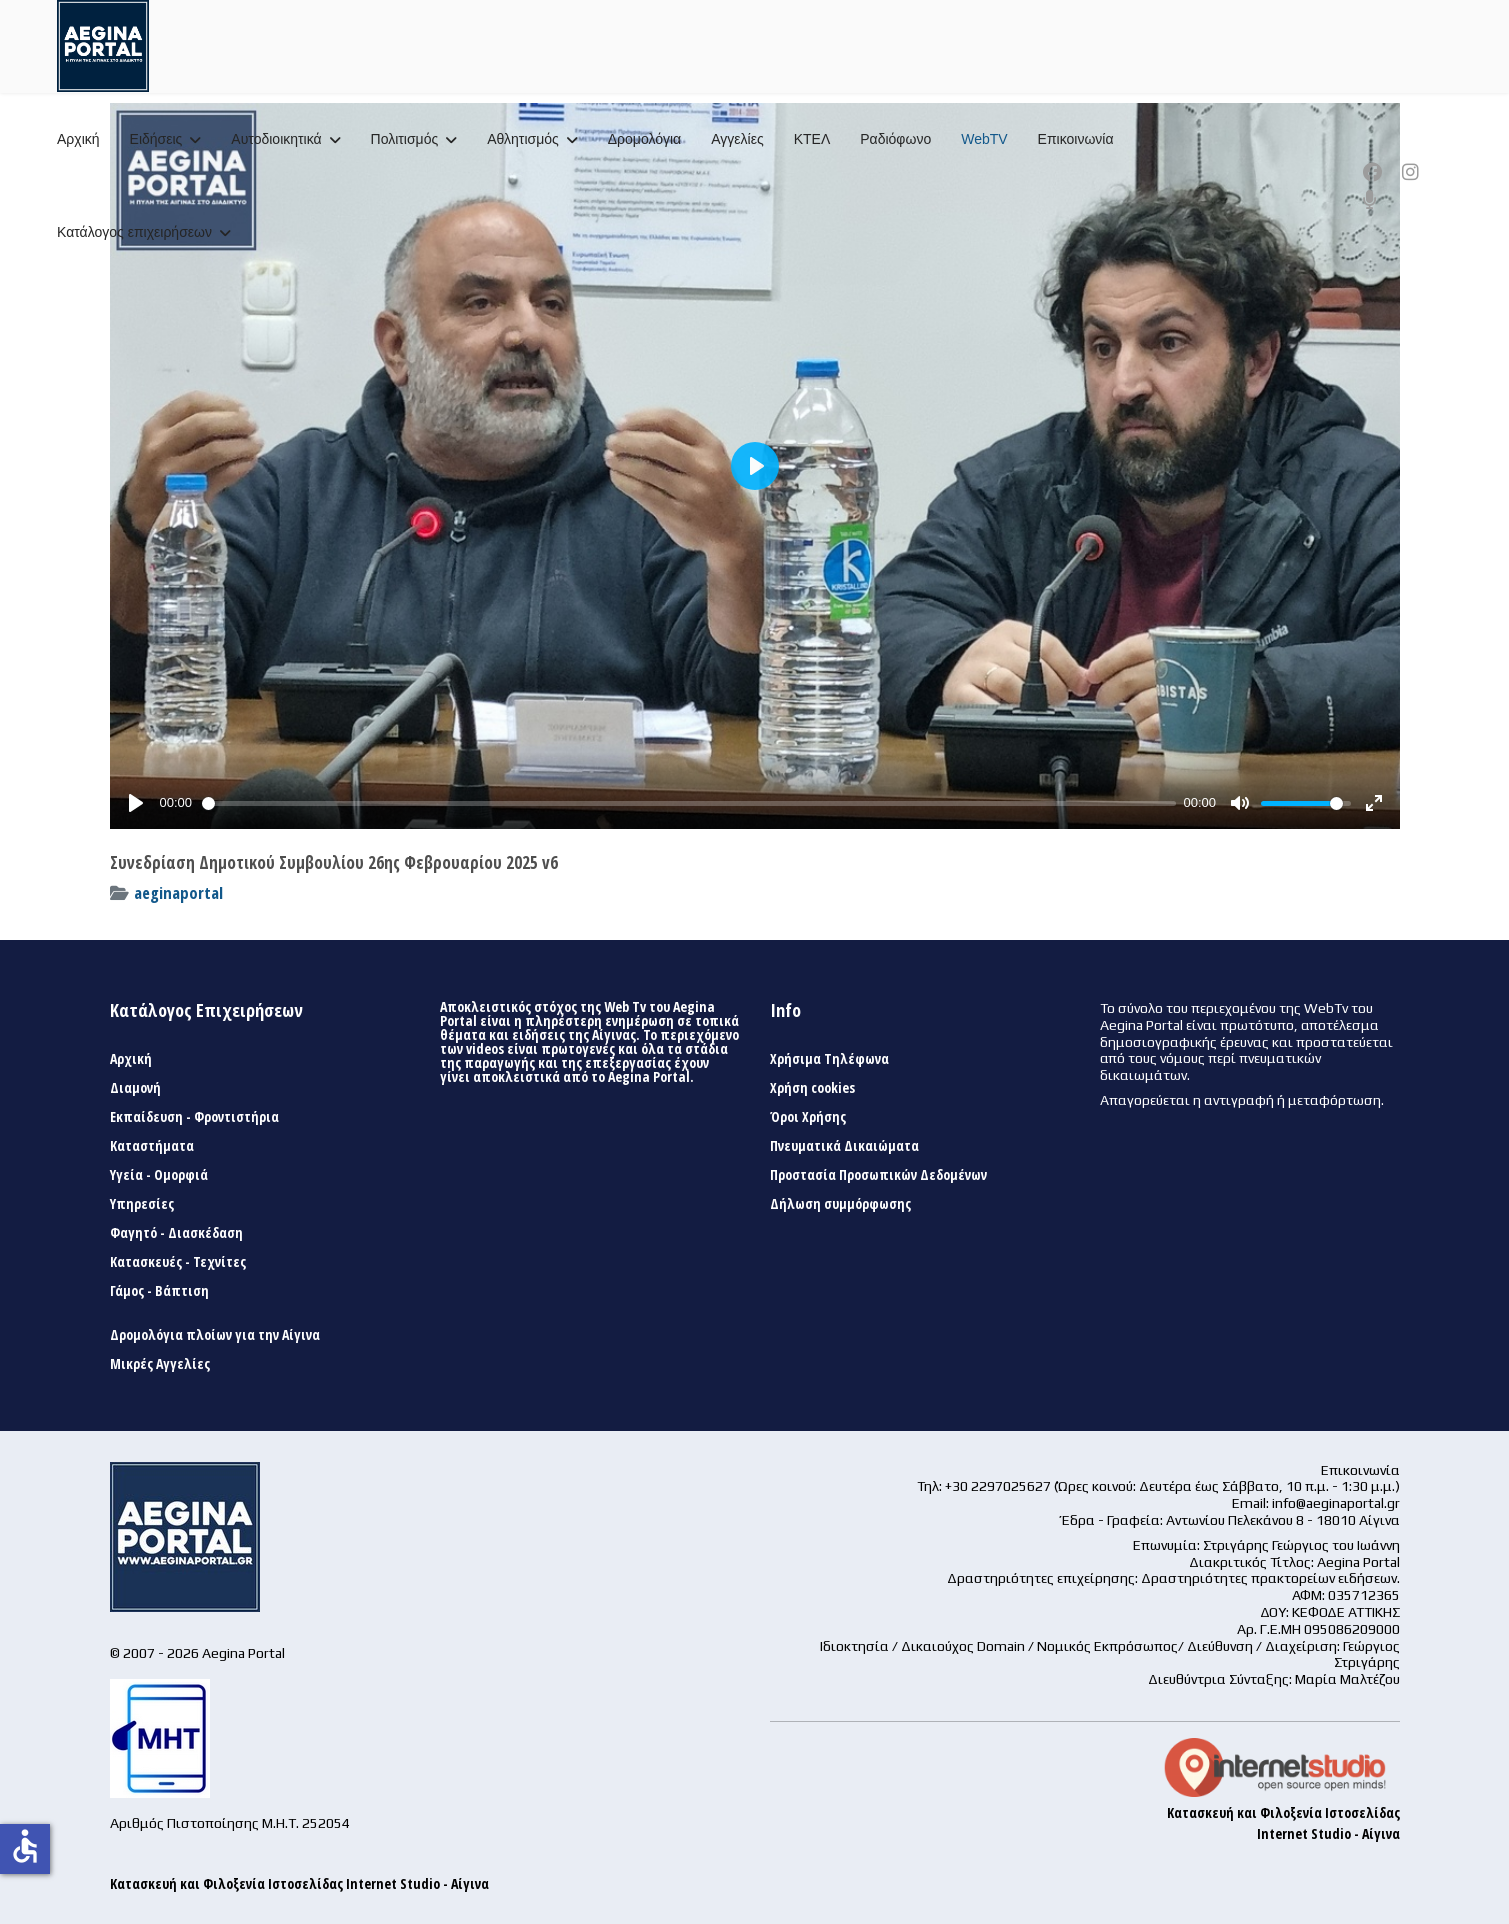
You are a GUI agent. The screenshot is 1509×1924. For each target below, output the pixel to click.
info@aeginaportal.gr (1336, 1503)
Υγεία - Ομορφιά (159, 1175)
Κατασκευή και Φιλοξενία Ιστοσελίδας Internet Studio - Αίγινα (299, 1883)
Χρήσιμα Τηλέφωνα (829, 1059)
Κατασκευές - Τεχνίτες (178, 1262)
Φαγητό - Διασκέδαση (176, 1233)
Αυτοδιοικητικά (276, 139)
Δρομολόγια (644, 139)
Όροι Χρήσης (808, 1117)
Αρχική (78, 139)
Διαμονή (135, 1088)
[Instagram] (1410, 172)
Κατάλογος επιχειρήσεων (134, 232)
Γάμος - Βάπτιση (159, 1291)
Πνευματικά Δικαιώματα (844, 1146)
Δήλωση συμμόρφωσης (840, 1204)
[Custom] (1370, 200)
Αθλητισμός (523, 139)
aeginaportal (178, 892)
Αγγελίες (737, 139)
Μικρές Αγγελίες (160, 1364)
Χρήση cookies (812, 1088)
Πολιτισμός (405, 139)
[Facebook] (1372, 172)
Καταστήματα (152, 1146)
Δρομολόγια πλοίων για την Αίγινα (215, 1335)
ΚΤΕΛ (812, 139)
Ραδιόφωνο (895, 139)
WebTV (984, 139)
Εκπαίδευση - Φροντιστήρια (194, 1117)
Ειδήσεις (156, 139)
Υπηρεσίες (142, 1204)
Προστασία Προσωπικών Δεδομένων (878, 1175)
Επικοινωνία (1076, 139)
